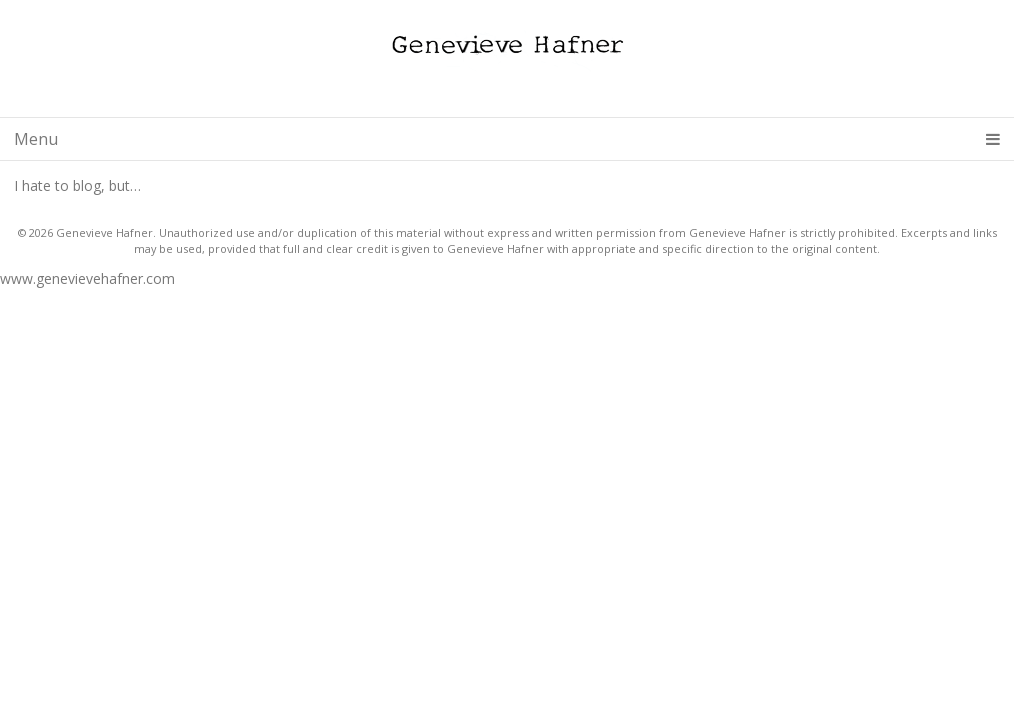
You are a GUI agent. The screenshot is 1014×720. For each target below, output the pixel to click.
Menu (507, 139)
